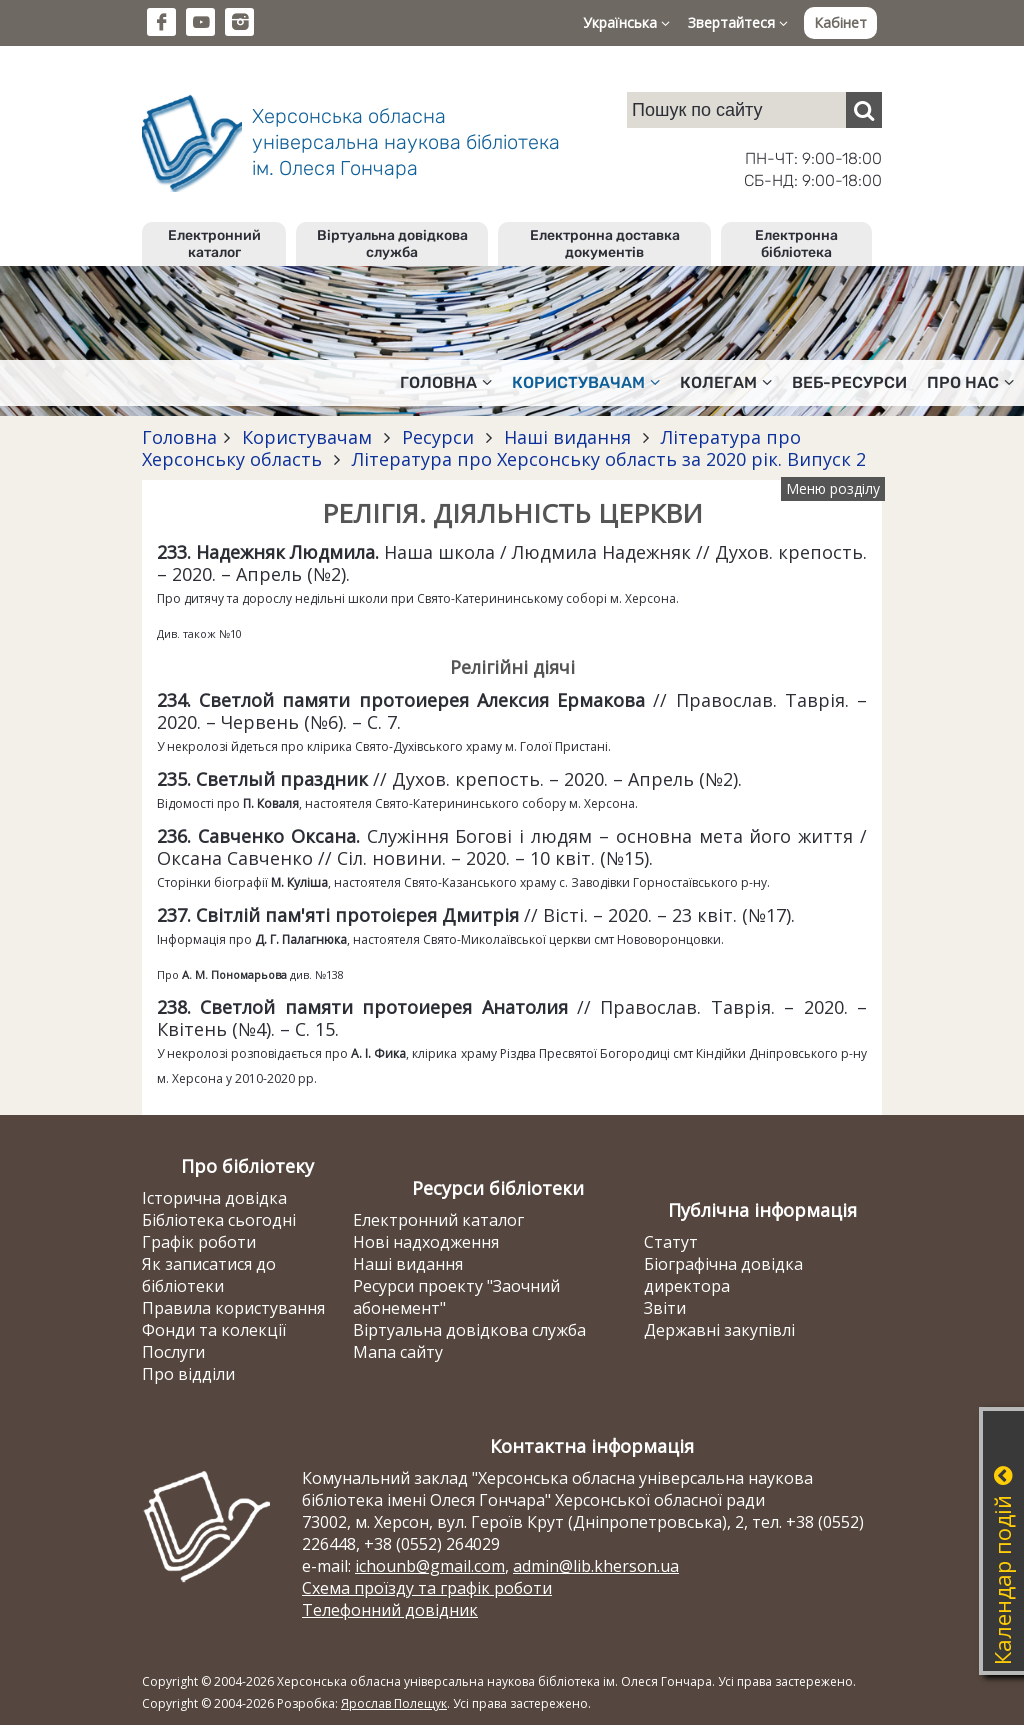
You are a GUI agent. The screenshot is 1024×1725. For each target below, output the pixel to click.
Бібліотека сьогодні (219, 1220)
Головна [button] (446, 382)
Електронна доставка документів (605, 244)
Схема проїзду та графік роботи (427, 1588)
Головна (179, 437)
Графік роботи (199, 1242)
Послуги (173, 1352)
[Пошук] (864, 110)
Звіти (665, 1308)
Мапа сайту (398, 1352)
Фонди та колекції (214, 1330)
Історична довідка (214, 1198)
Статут (671, 1242)
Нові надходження (426, 1242)
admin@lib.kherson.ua (596, 1566)
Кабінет (840, 22)
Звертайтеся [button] (738, 22)
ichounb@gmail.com (430, 1566)
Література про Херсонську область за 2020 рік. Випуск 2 (606, 459)
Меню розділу (833, 488)
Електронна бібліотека (796, 244)
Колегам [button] (726, 382)
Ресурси (438, 437)
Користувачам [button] (586, 382)
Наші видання (567, 437)
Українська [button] (626, 22)
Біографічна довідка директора (723, 1275)
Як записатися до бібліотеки (209, 1275)
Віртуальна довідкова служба (392, 244)
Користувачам (307, 437)
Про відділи (188, 1374)
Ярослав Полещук (394, 1703)
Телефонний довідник (390, 1610)
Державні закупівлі (719, 1330)
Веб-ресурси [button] (849, 382)
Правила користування (233, 1308)
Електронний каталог (214, 244)
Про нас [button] (970, 382)
